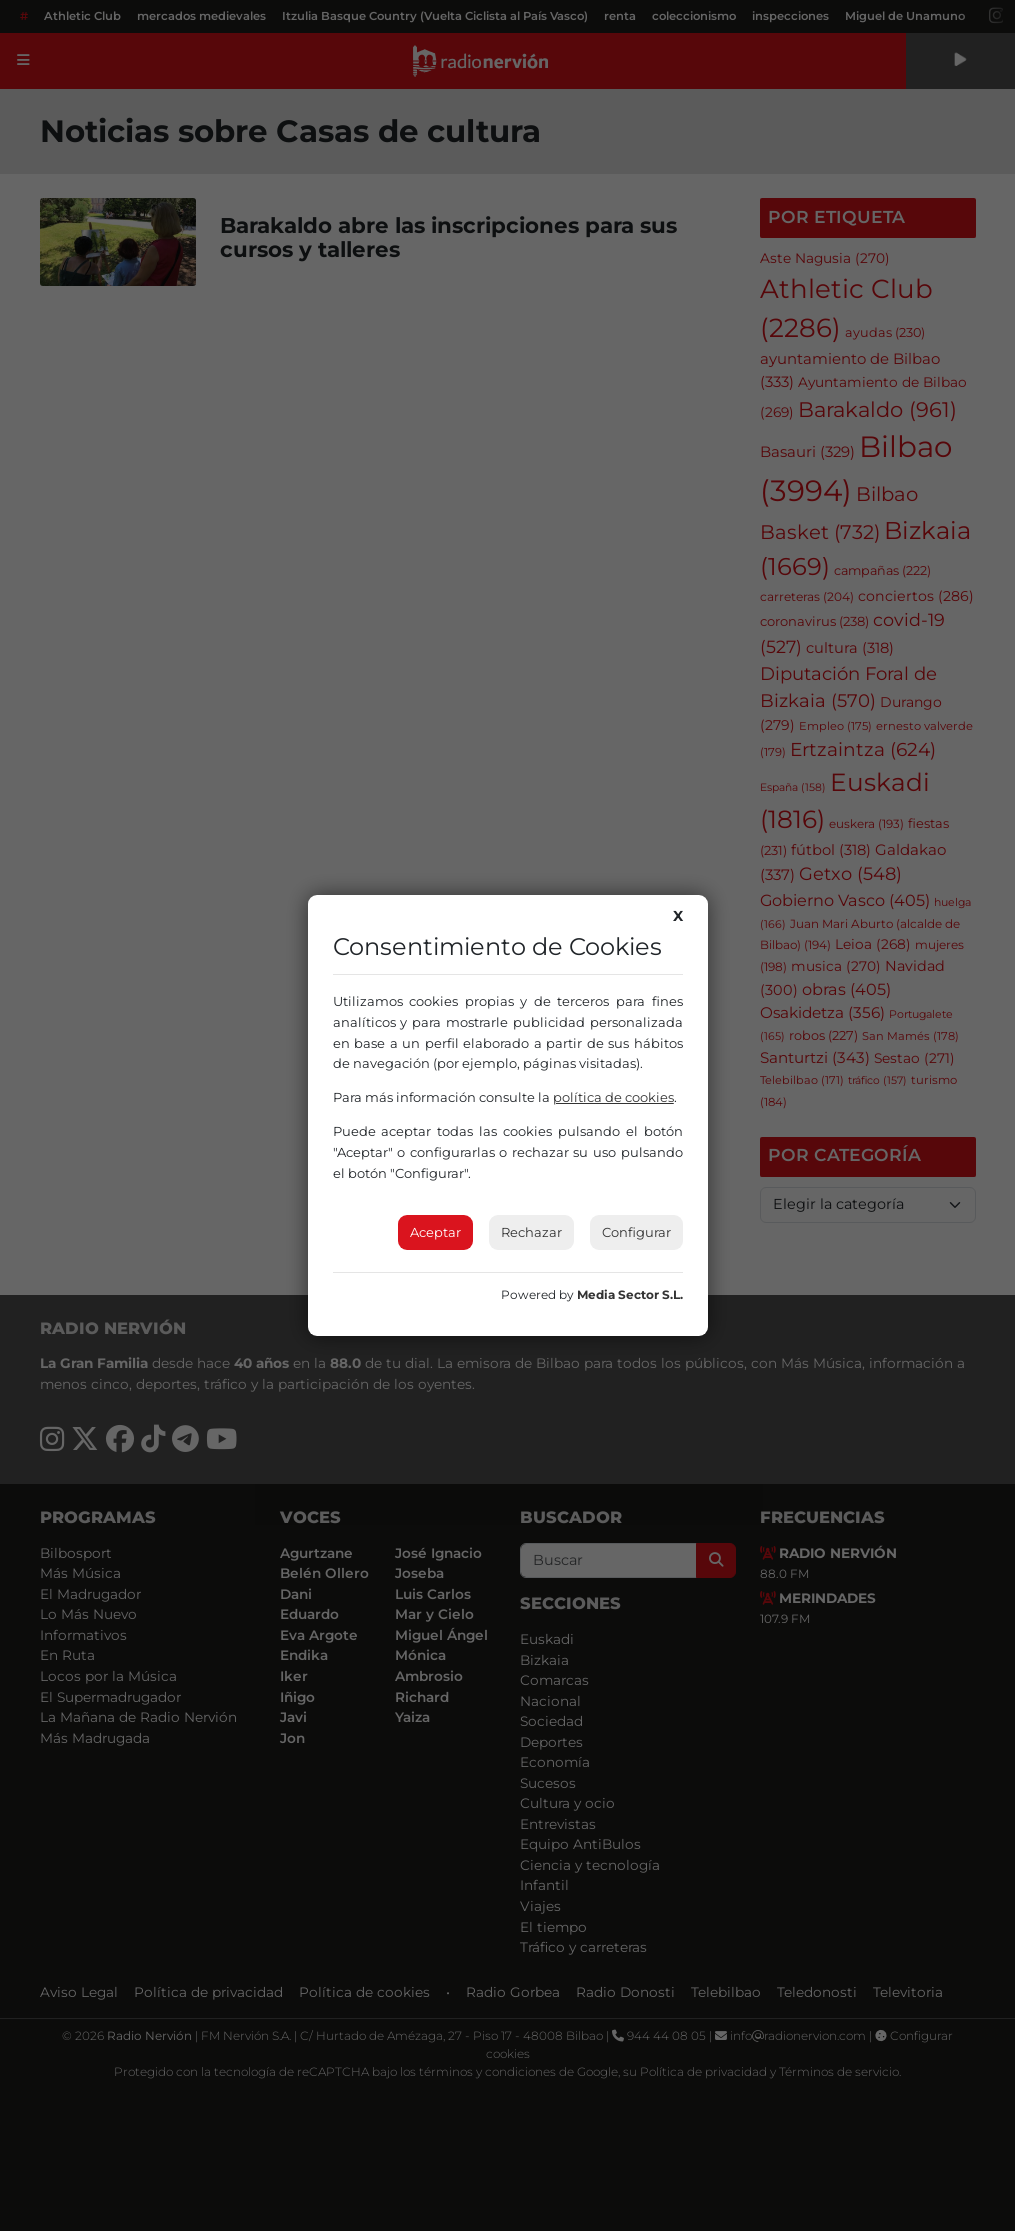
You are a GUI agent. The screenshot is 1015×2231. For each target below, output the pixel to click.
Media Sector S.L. (630, 1294)
